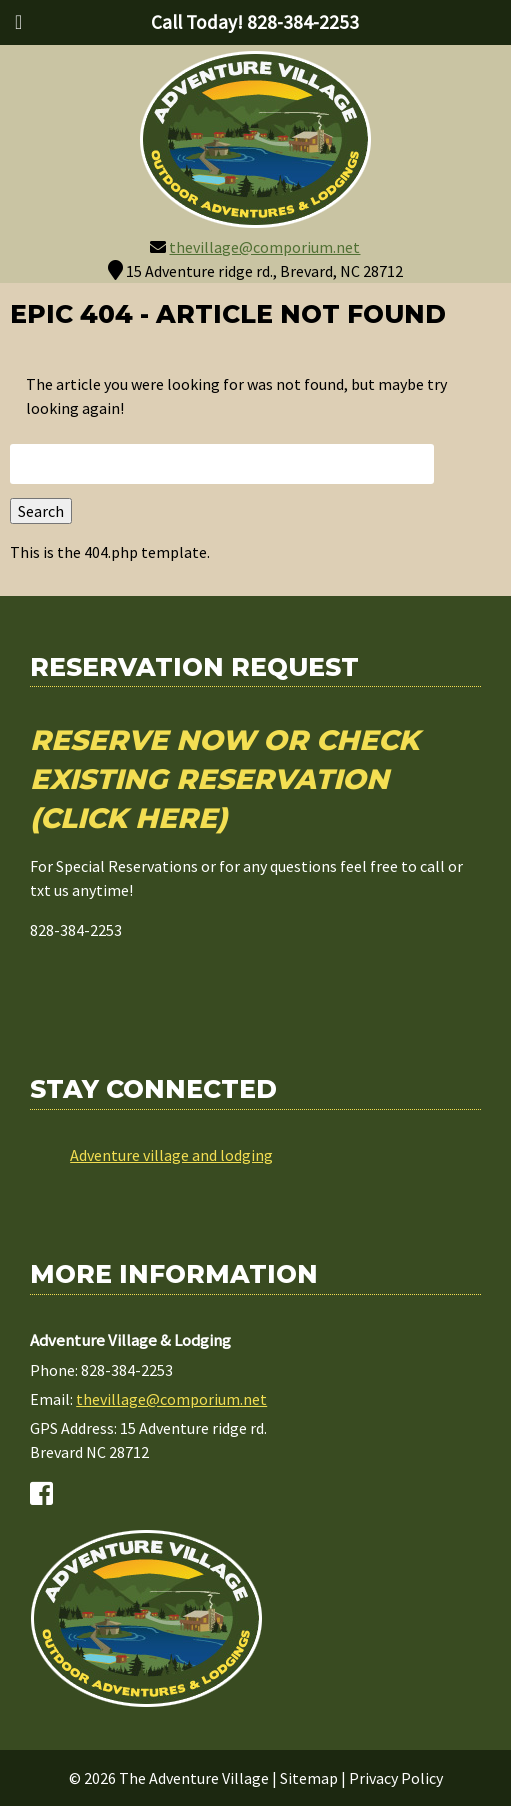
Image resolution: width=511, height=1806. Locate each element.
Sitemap (309, 1778)
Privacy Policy (396, 1778)
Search (41, 511)
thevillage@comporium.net (264, 247)
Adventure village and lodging (171, 1155)
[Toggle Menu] (18, 22)
